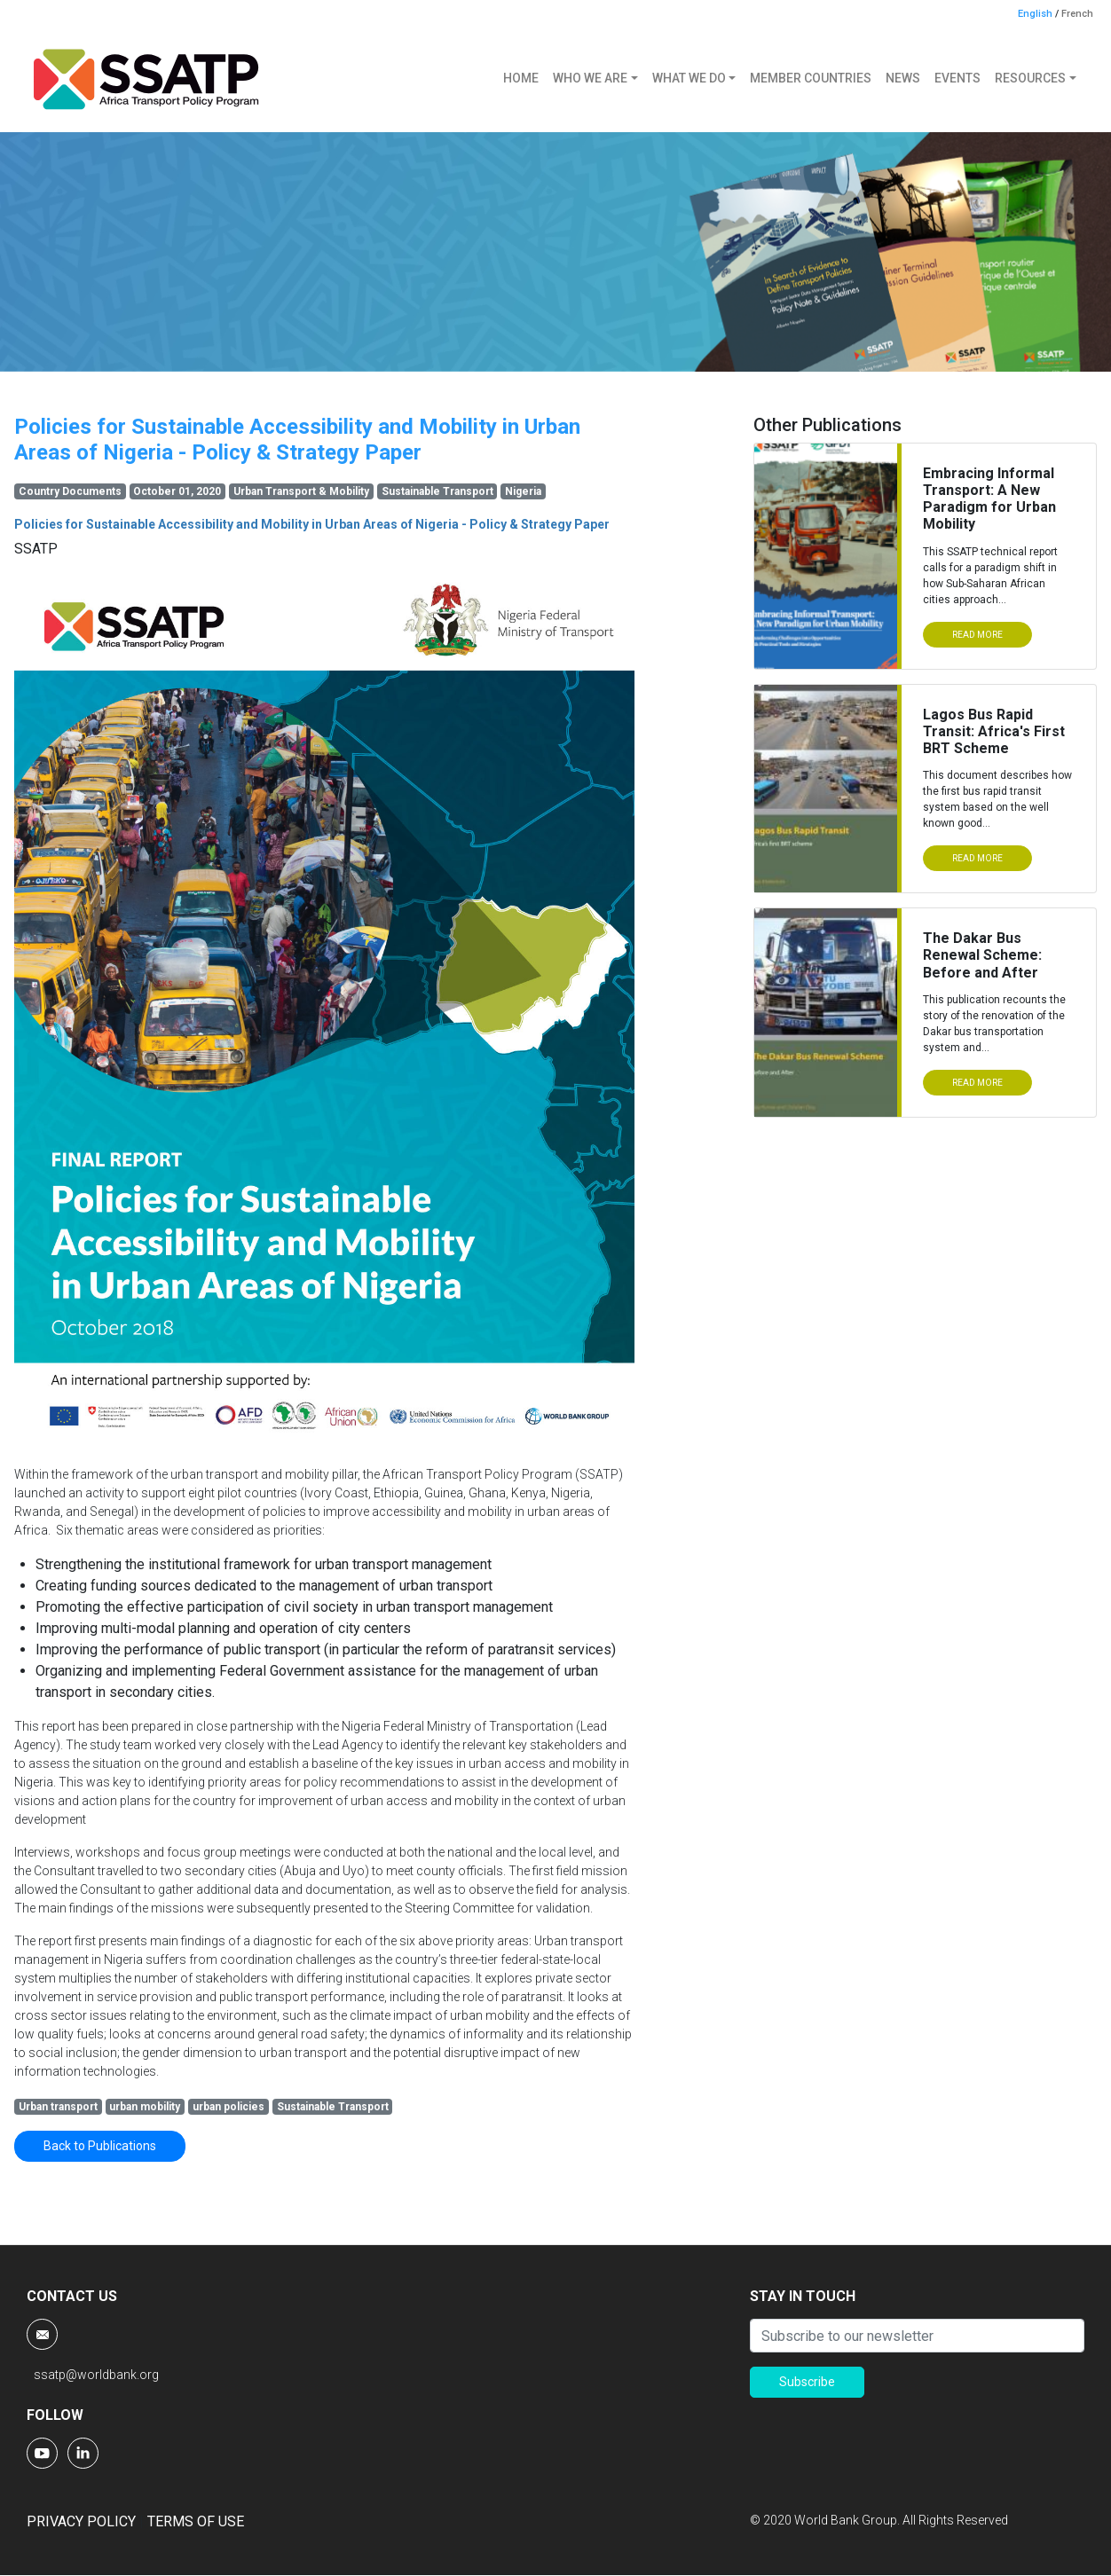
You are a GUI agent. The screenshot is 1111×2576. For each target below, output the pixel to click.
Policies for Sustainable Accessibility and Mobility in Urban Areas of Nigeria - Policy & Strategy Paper (312, 524)
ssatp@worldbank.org (96, 2375)
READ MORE (977, 635)
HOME (521, 78)
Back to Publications (99, 2146)
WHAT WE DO (689, 78)
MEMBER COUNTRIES (810, 78)
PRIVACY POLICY (81, 2521)
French (1077, 14)
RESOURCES (1030, 78)
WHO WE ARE (590, 78)
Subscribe (807, 2382)
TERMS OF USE (195, 2521)
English (1035, 14)
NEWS (903, 78)
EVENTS (957, 78)
